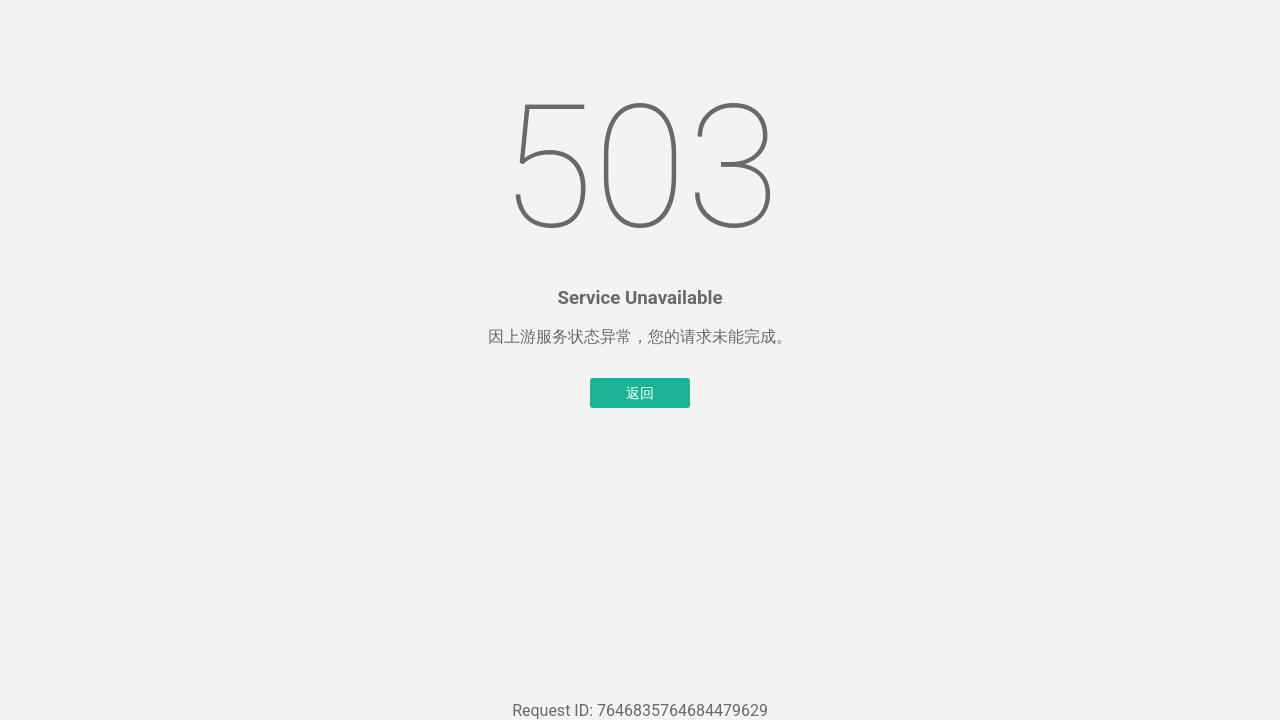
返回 (640, 393)
